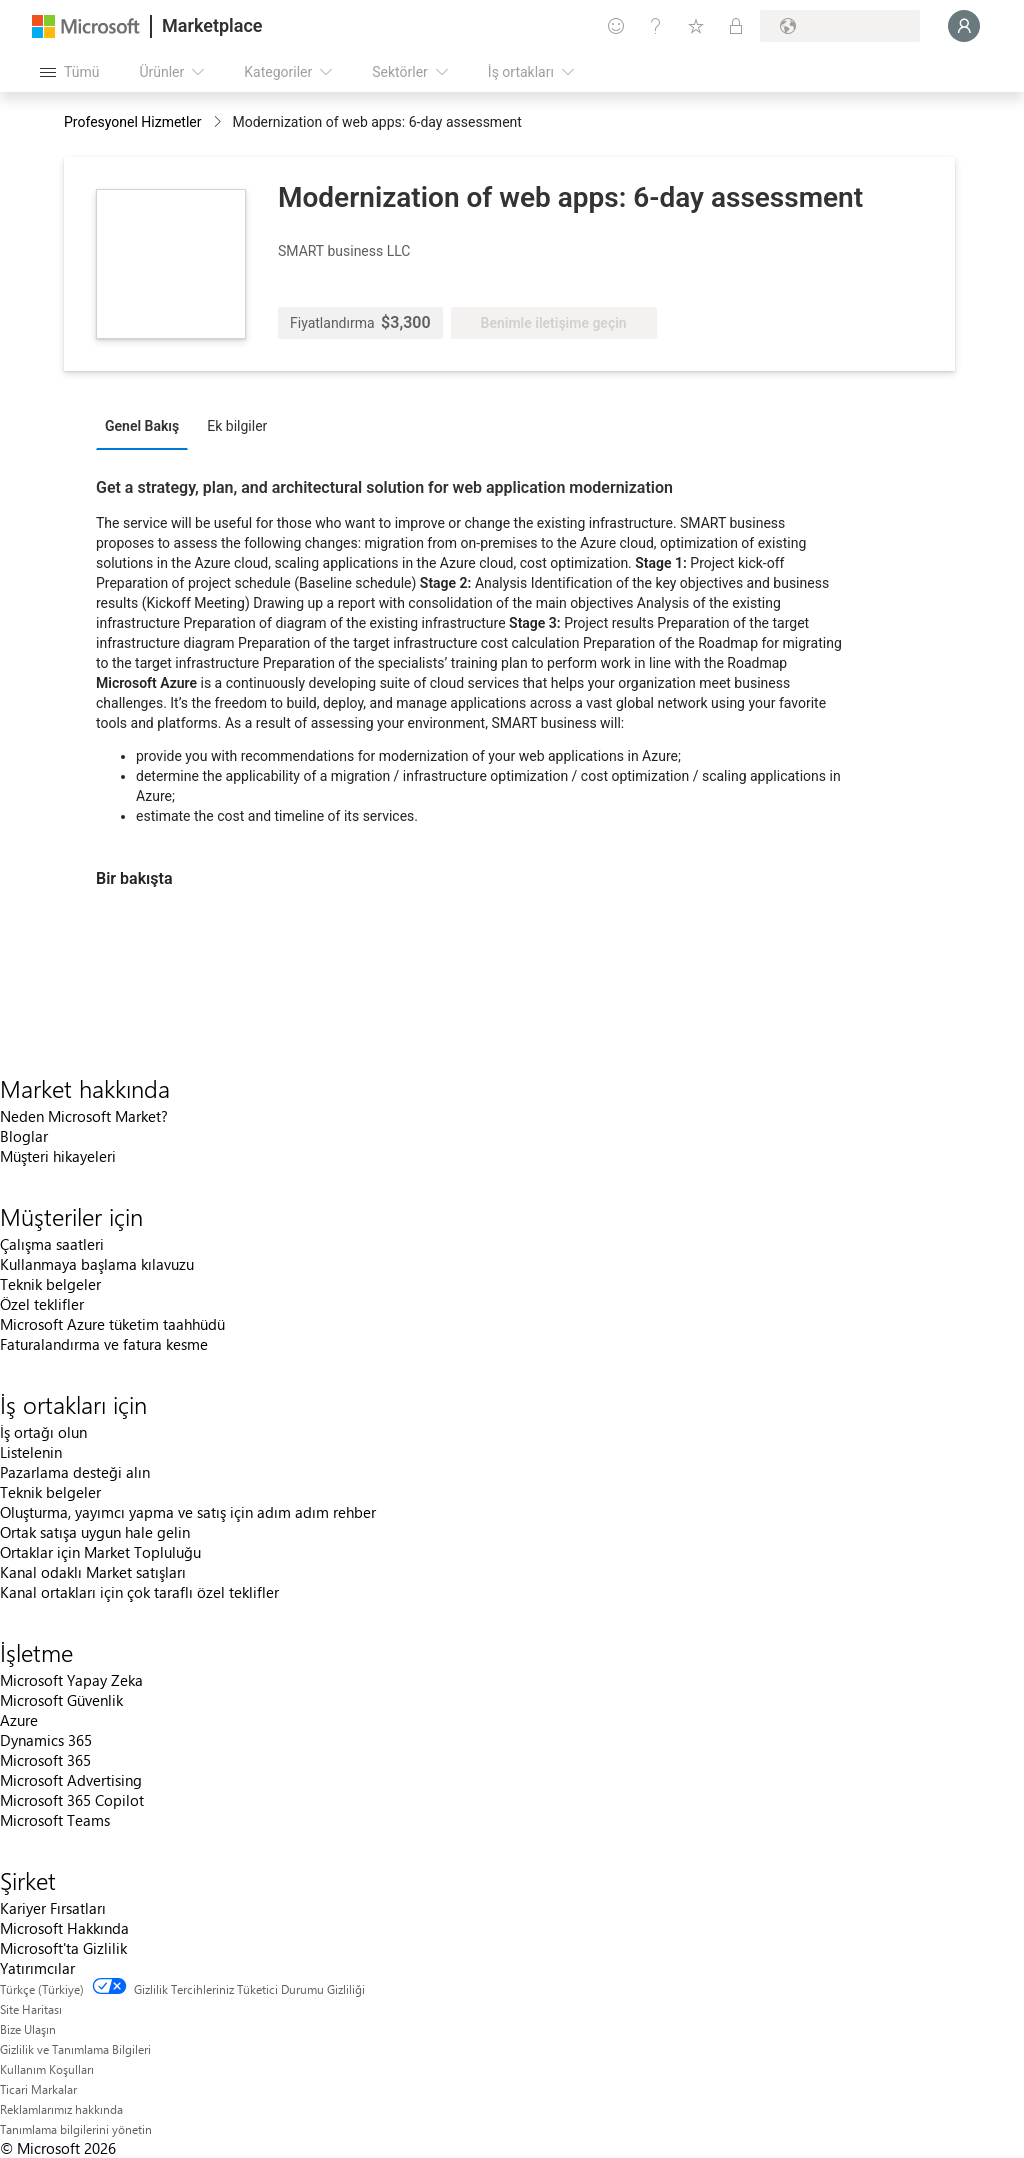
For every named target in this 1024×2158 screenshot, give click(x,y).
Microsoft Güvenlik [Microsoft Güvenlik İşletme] (61, 1700)
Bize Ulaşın (28, 2029)
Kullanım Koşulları (47, 2069)
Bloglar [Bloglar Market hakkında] (24, 1136)
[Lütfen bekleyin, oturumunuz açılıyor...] (964, 26)
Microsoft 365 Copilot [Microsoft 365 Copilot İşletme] (72, 1800)
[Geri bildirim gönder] (616, 26)
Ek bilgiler (237, 426)
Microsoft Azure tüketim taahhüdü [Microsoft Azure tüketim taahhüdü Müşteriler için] (112, 1324)
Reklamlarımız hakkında (61, 2109)
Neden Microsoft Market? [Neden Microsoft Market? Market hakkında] (84, 1116)
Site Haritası (31, 2009)
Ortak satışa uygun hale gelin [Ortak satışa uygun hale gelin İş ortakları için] (95, 1532)
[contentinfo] (219, 123)
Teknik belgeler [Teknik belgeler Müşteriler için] (50, 1284)
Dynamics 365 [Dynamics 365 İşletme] (46, 1740)
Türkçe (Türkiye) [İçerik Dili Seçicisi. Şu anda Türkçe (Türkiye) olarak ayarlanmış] (42, 1989)
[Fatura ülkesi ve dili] (840, 26)
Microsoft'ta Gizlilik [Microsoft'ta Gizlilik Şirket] (63, 1948)
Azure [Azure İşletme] (19, 1720)
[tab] (147, 425)
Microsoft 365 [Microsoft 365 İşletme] (45, 1760)
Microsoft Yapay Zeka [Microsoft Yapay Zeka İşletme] (71, 1680)
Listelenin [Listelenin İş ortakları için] (31, 1452)
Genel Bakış (142, 426)
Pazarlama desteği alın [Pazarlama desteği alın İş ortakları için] (75, 1472)
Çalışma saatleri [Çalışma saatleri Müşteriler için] (52, 1244)
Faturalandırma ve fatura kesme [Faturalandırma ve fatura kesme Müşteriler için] (104, 1344)
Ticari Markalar (38, 2089)
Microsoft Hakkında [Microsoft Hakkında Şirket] (64, 1928)
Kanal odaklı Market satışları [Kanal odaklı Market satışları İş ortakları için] (93, 1572)
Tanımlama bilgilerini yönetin (76, 2129)
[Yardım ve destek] (656, 26)
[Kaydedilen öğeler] (696, 26)
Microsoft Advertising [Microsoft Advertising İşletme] (71, 1780)
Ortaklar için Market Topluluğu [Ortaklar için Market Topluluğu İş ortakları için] (100, 1552)
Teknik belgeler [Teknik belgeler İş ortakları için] (50, 1492)
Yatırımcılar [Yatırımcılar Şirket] (37, 1968)
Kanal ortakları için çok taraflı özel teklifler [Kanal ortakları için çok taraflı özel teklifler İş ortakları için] (139, 1592)
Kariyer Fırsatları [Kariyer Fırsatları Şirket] (53, 1908)
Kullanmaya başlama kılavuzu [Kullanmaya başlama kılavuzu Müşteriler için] (97, 1264)
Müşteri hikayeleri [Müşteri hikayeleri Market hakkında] (58, 1156)
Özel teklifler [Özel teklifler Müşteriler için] (42, 1304)
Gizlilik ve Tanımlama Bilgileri (75, 2049)
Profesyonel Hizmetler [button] (133, 122)
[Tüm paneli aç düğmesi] (69, 72)
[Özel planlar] (736, 26)
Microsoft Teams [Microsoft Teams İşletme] (55, 1820)
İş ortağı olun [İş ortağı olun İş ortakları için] (43, 1432)
